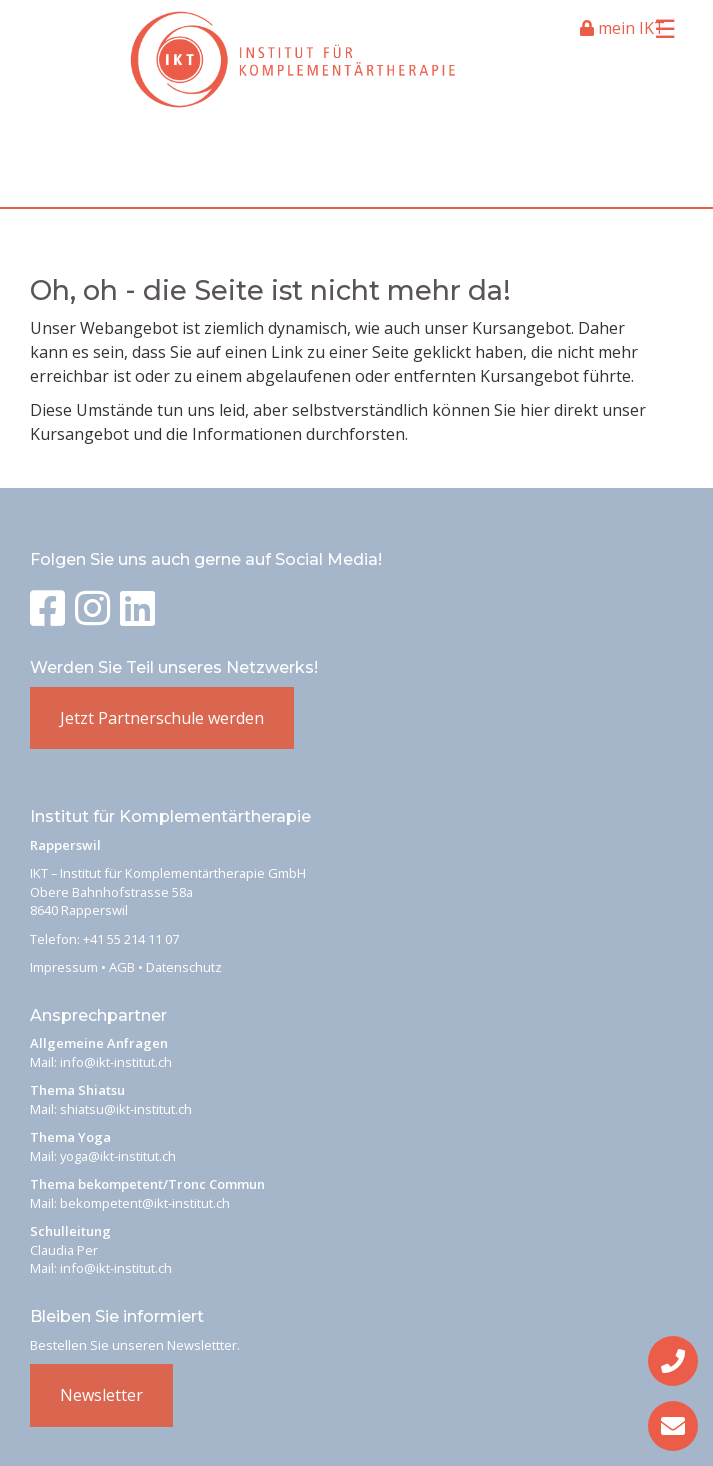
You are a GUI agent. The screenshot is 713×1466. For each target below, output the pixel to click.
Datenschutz (184, 967)
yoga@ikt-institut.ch (118, 1156)
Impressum (64, 967)
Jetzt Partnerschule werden (162, 718)
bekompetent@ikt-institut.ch (145, 1203)
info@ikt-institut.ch (116, 1062)
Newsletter (101, 1395)
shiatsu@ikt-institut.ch (126, 1109)
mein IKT (622, 28)
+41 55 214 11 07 (131, 939)
